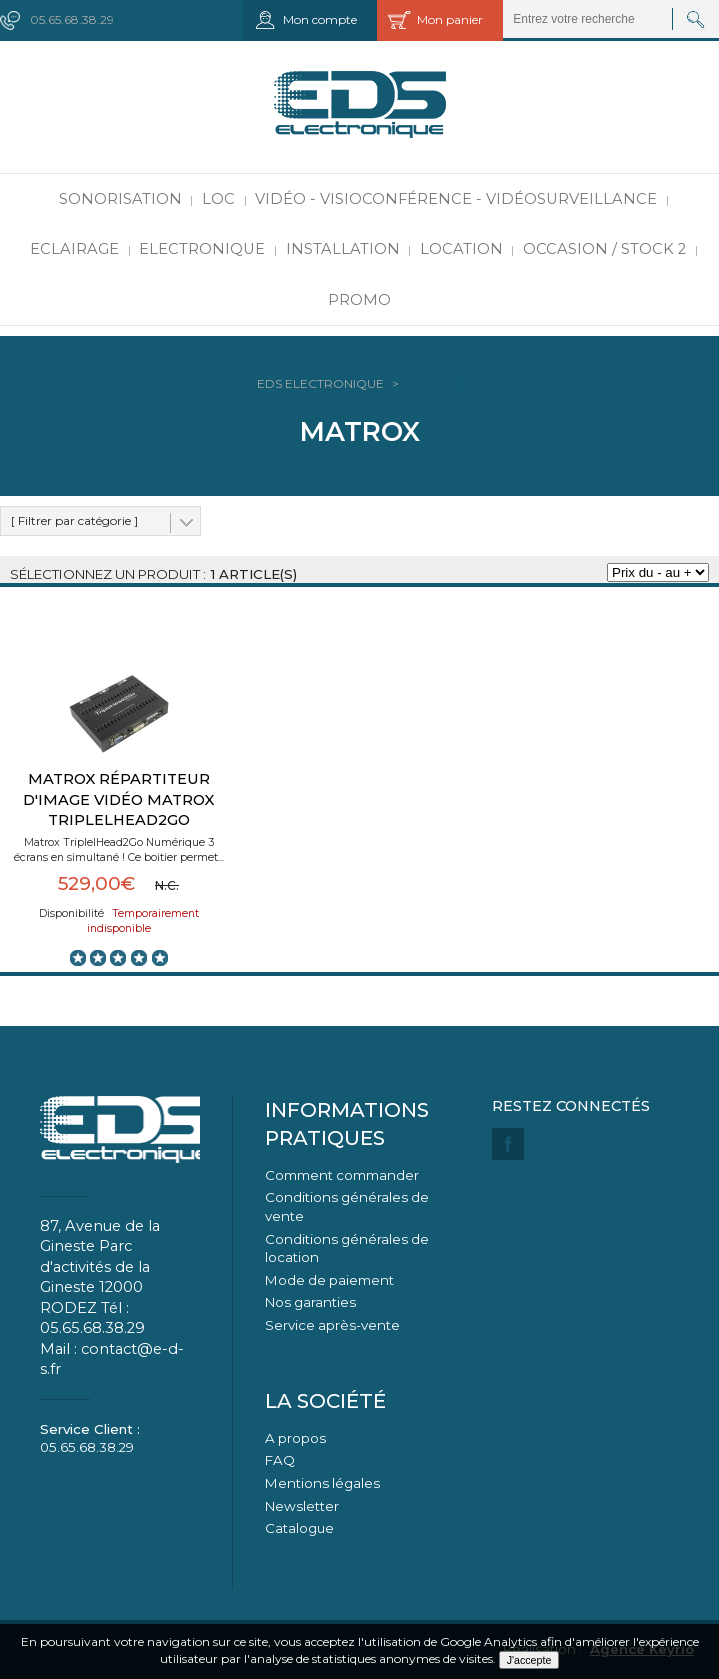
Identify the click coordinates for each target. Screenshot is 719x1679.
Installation (343, 249)
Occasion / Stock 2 (604, 249)
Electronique (202, 249)
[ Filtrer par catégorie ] (74, 520)
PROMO (359, 300)
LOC (218, 199)
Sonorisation (120, 199)
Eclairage (74, 249)
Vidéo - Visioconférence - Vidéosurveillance (456, 199)
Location (461, 249)
